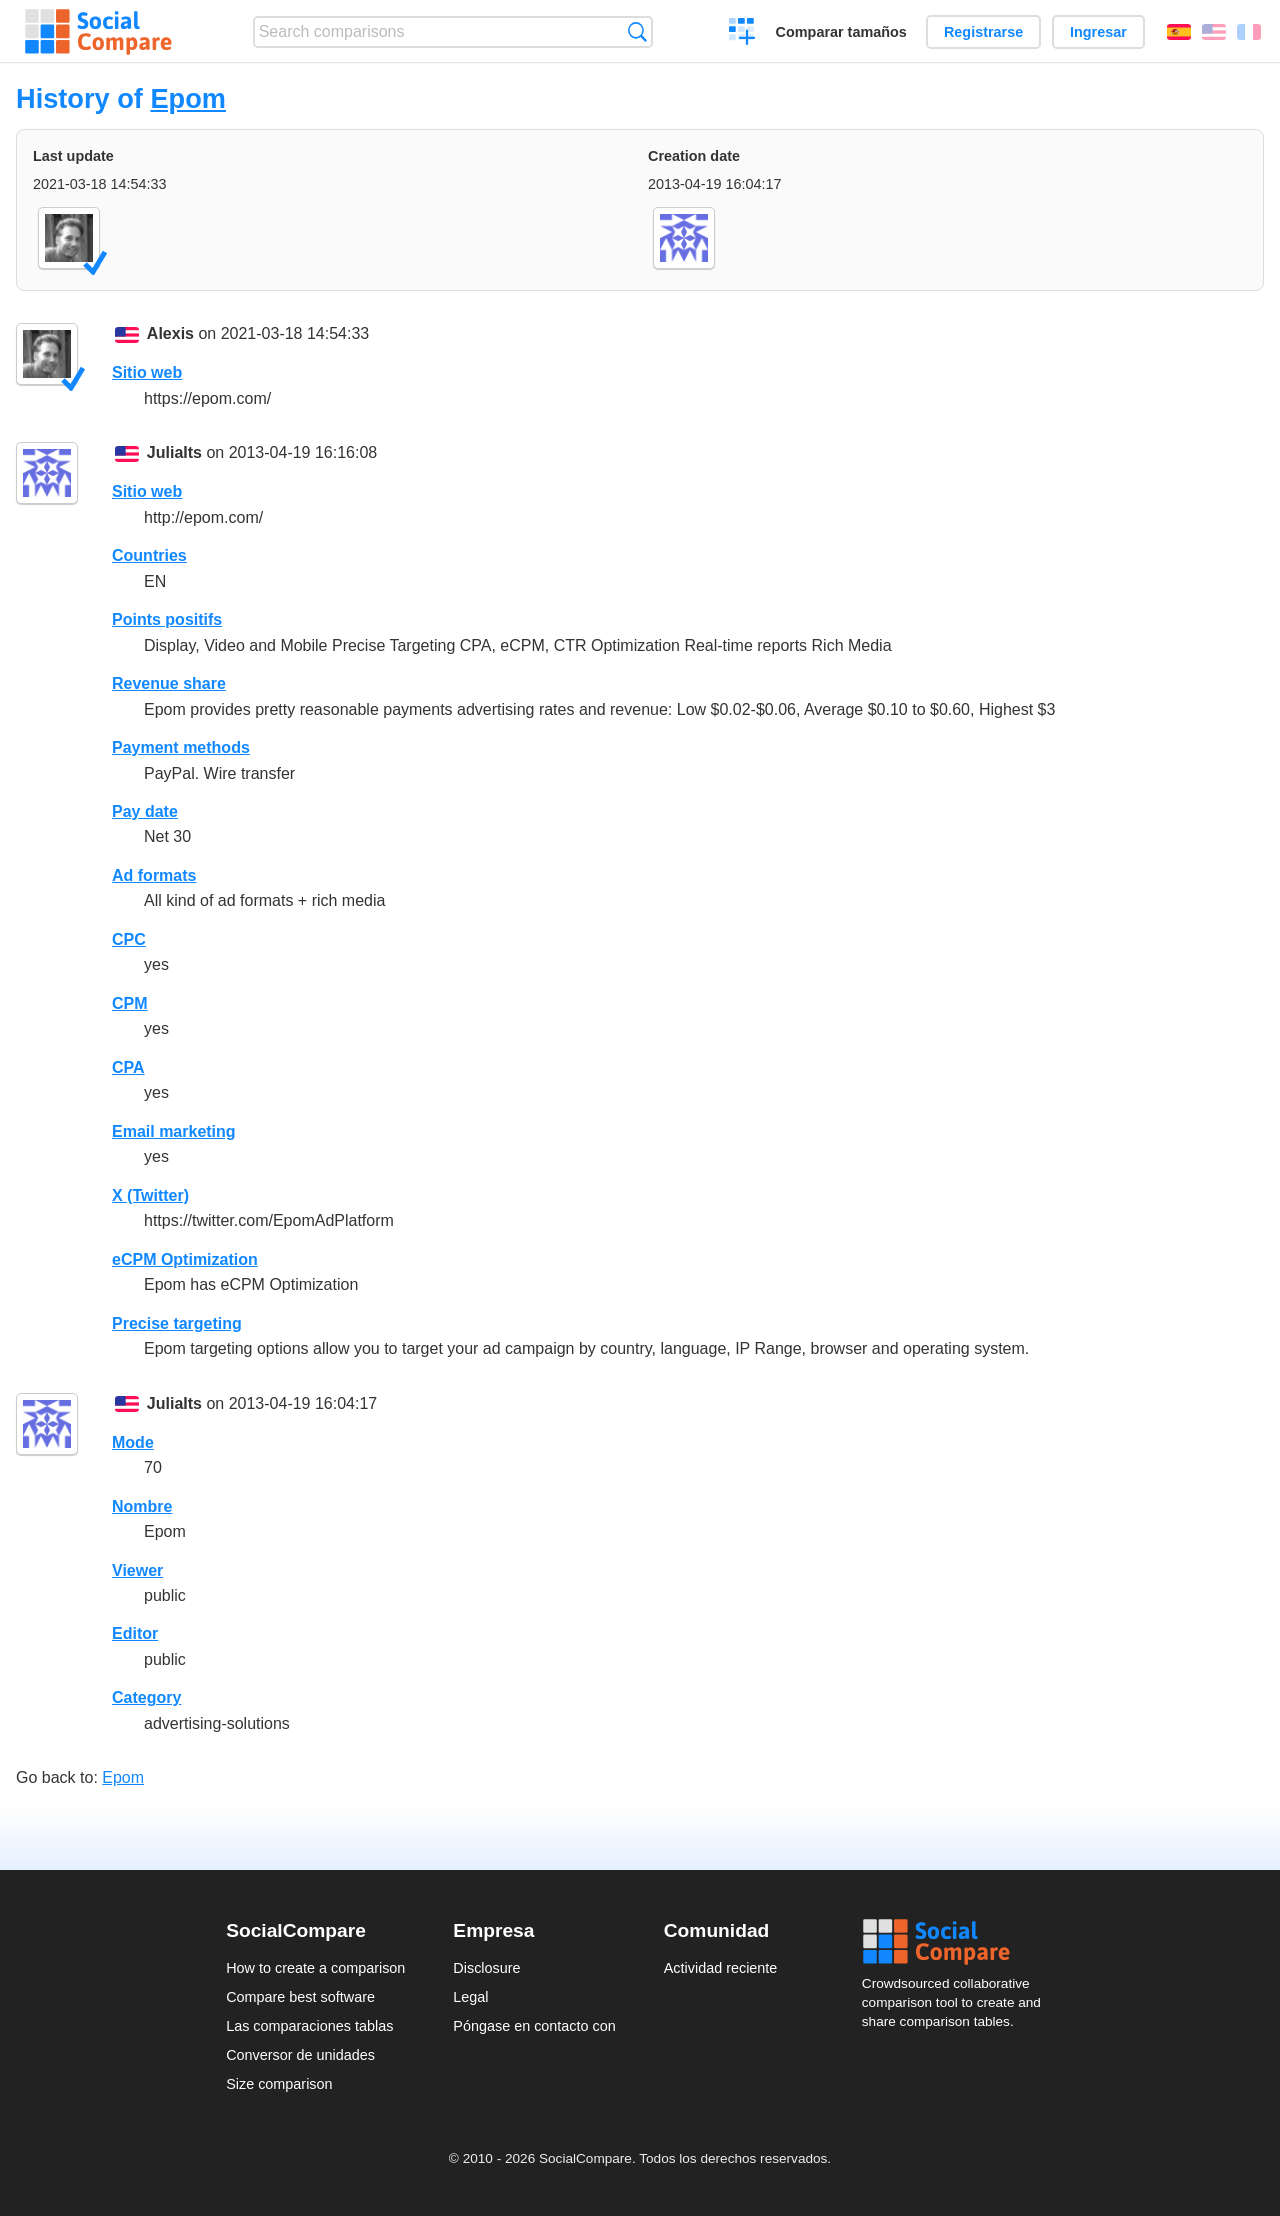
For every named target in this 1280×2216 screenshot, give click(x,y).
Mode (133, 1442)
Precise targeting (177, 1323)
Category (146, 1697)
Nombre (142, 1506)
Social (958, 1942)
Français (1249, 32)
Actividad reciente (721, 1968)
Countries (149, 555)
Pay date (145, 811)
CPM (130, 1003)
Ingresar (1098, 32)
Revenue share (169, 683)
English (1214, 32)
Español (1179, 32)
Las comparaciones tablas (309, 2026)
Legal (470, 1997)
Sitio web (147, 372)
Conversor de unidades (300, 2055)
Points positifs (167, 619)
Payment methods (181, 747)
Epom (188, 98)
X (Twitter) (150, 1195)
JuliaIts (174, 452)
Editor (135, 1633)
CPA (128, 1067)
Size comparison (279, 2084)
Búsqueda (637, 31)
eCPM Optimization (185, 1259)
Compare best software (300, 1997)
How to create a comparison (315, 1968)
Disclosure (486, 1968)
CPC (129, 939)
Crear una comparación (742, 34)
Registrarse (983, 32)
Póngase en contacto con (534, 2026)
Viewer (137, 1570)
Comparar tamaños (841, 32)
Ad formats (154, 875)
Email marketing (174, 1131)
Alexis (170, 333)
